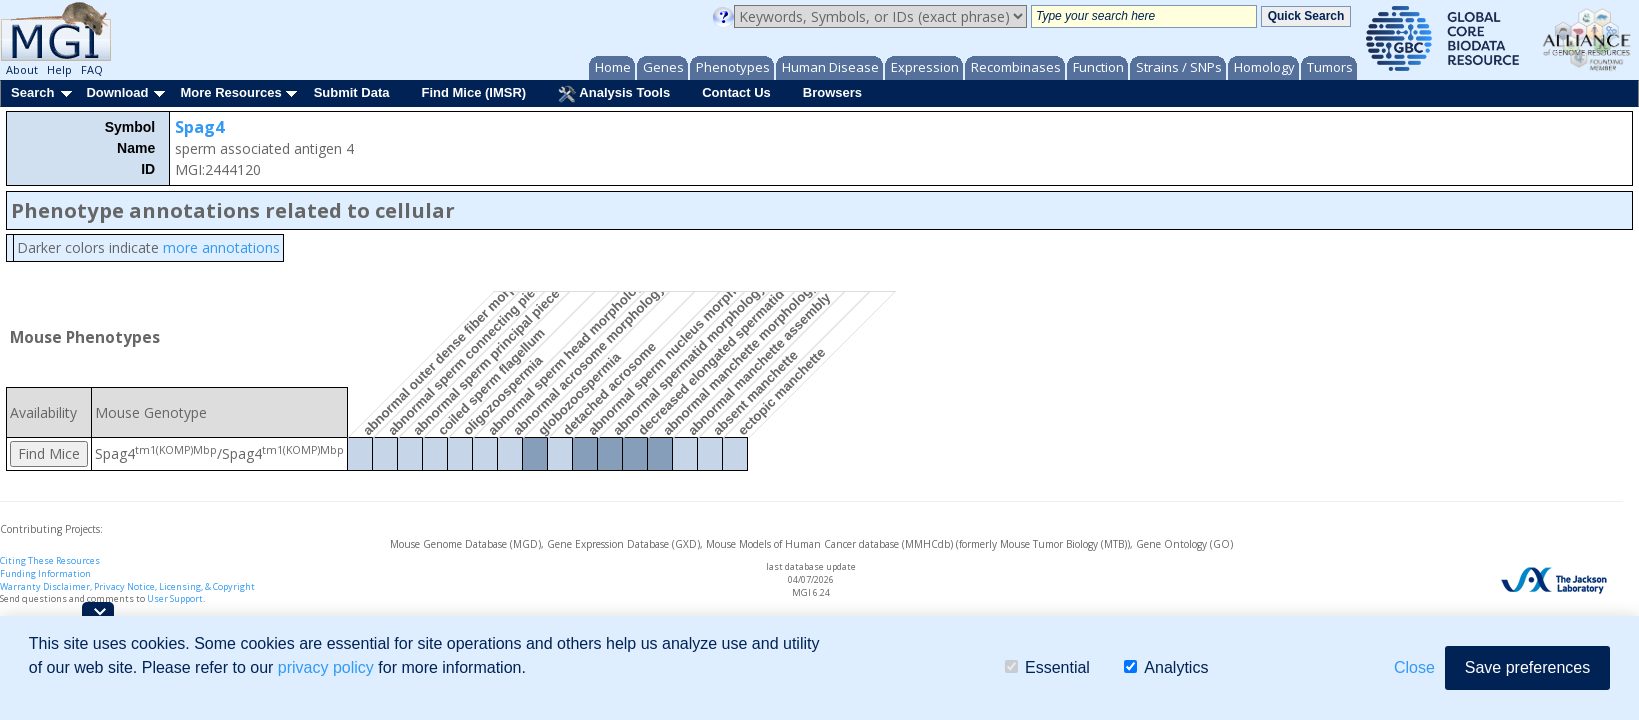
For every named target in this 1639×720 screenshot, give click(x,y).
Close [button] (1414, 667)
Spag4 (199, 127)
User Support (175, 598)
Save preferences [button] (1527, 667)
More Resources (230, 92)
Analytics (1166, 667)
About (22, 69)
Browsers (832, 92)
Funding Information (45, 573)
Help (59, 69)
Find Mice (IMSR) (473, 92)
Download (117, 92)
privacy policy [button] (326, 667)
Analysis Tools (614, 94)
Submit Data (352, 92)
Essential (1047, 667)
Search (32, 92)
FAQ (92, 69)
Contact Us (736, 92)
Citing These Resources (50, 560)
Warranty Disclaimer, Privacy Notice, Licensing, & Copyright (127, 586)
